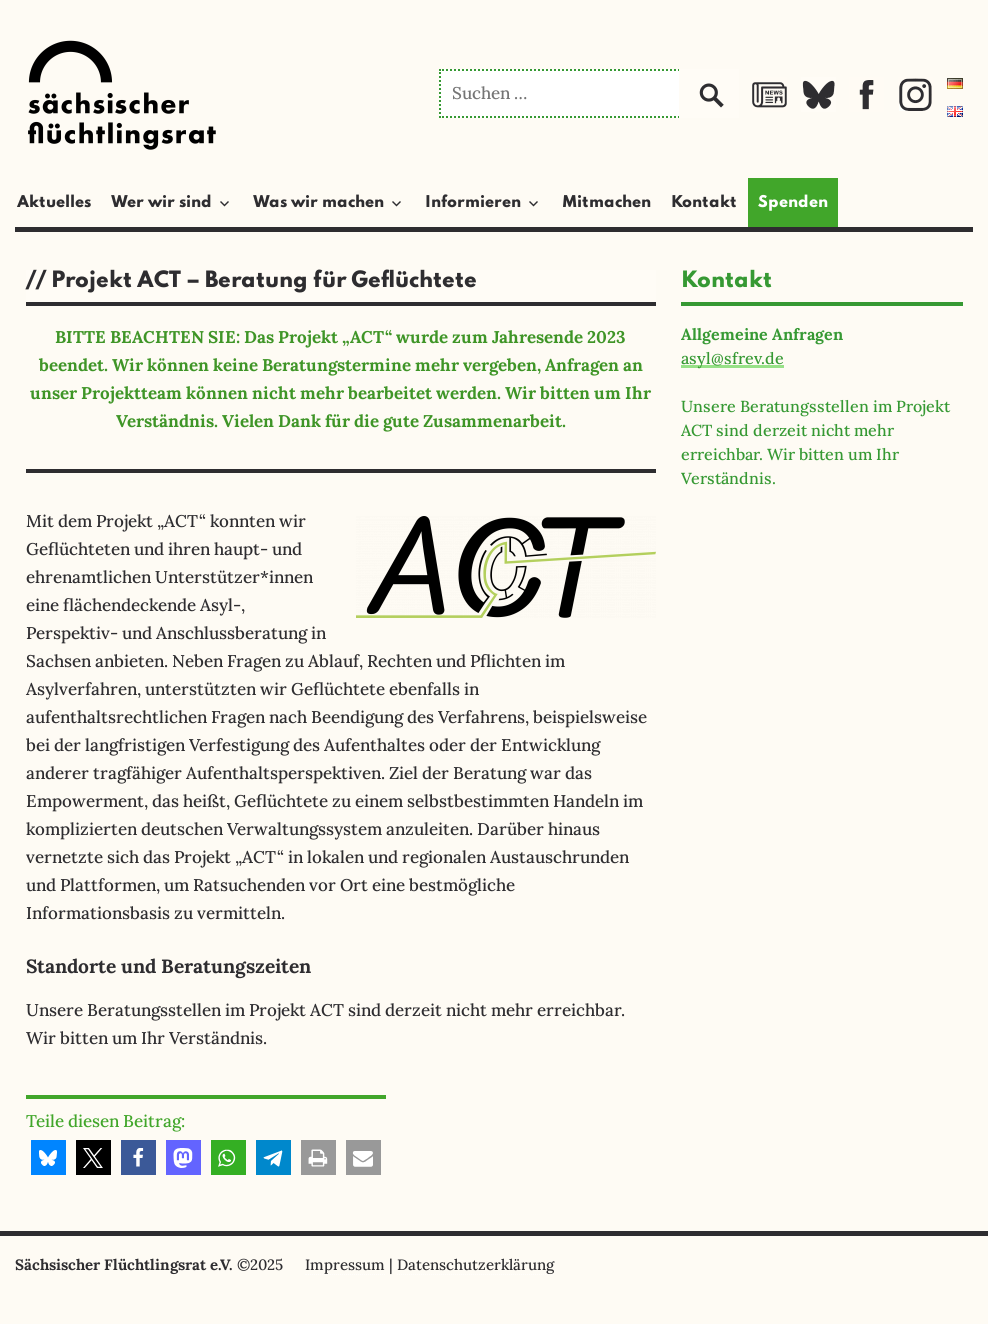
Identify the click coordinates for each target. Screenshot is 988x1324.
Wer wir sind (161, 203)
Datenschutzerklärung (475, 1264)
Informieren (473, 203)
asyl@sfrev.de (732, 358)
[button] (48, 1157)
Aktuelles (54, 203)
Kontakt (704, 203)
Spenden (793, 203)
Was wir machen (318, 203)
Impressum (345, 1264)
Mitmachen (606, 203)
